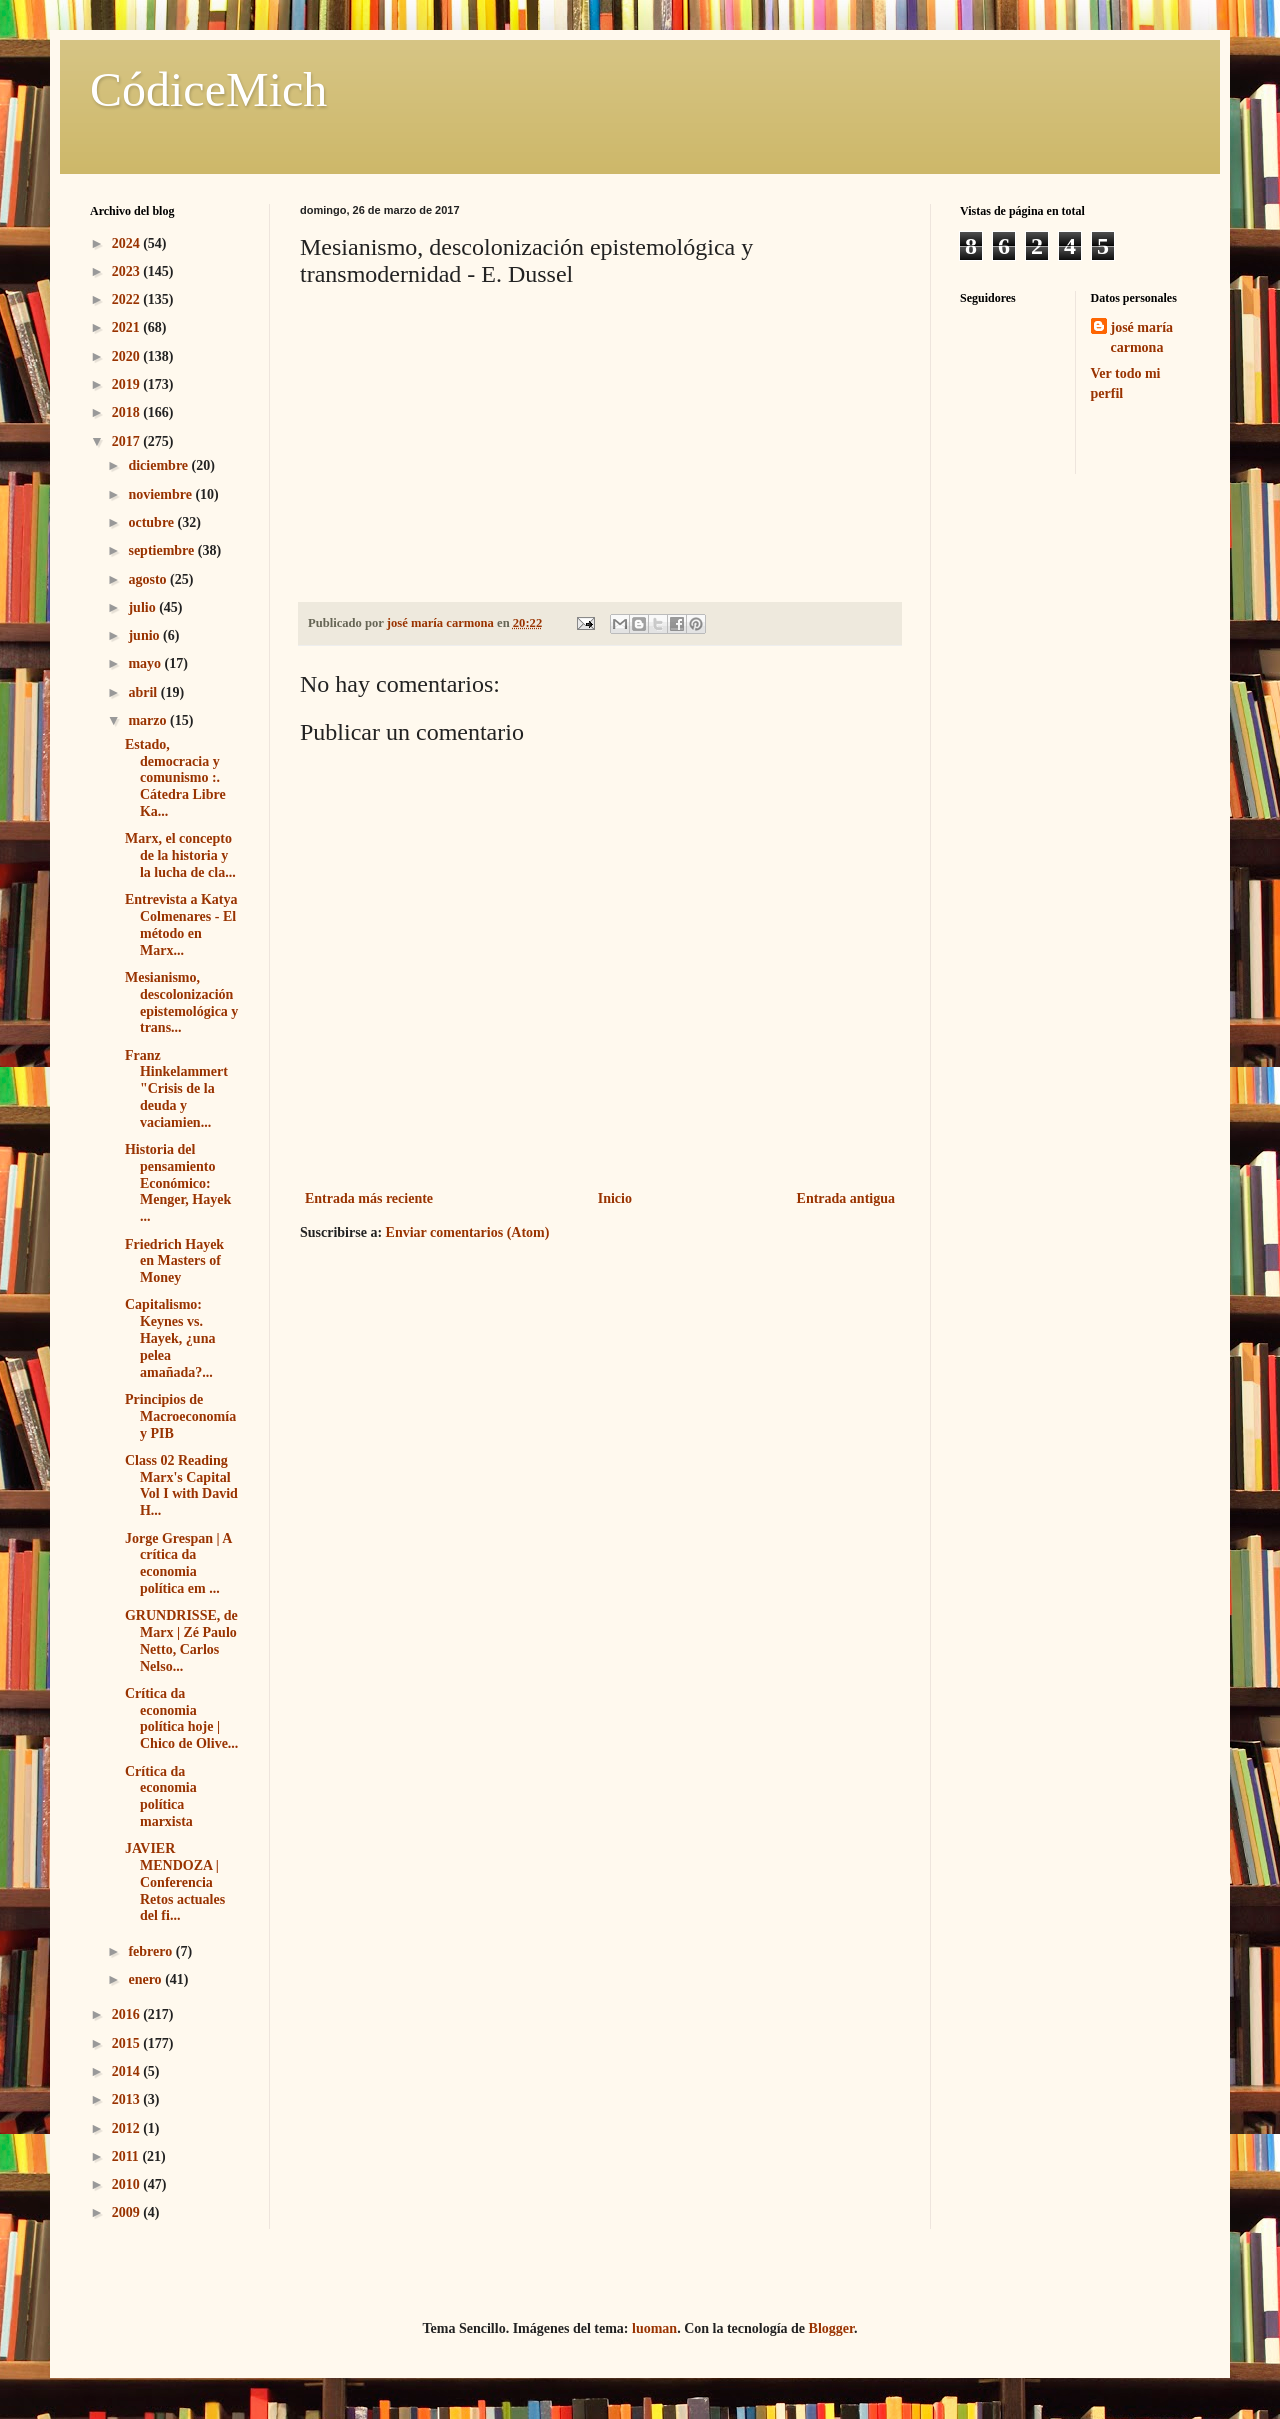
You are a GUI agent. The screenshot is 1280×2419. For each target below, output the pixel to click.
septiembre (162, 550)
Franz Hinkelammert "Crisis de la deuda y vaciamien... (176, 1089)
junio (145, 635)
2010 (128, 2184)
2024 (128, 243)
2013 (128, 2099)
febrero (151, 1951)
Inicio (615, 1198)
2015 (128, 2043)
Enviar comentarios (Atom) (468, 1232)
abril (144, 692)
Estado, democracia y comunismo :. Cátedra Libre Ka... (175, 778)
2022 (128, 299)
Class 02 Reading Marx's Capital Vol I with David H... (181, 1485)
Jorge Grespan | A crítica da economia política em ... (178, 1563)
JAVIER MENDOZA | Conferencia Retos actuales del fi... (175, 1882)
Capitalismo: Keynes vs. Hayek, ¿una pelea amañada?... (170, 1338)
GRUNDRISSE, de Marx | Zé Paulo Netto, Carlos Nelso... (181, 1640)
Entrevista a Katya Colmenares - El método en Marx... (181, 924)
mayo (146, 663)
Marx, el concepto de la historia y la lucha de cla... (180, 855)
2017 (128, 441)
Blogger (831, 2328)
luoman (654, 2328)
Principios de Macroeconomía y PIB (180, 1416)
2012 (128, 2128)
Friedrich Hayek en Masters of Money (174, 1261)
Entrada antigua (846, 1198)
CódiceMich (208, 89)
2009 (128, 2212)
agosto (149, 579)
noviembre (161, 494)
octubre (152, 522)
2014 (128, 2071)
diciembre (159, 465)
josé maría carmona (1142, 337)
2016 (128, 2014)
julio (143, 607)
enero (146, 1979)
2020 (128, 356)
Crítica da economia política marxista (161, 1796)
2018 (128, 412)
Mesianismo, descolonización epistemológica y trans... (181, 1002)
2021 (128, 327)
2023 (128, 271)
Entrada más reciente (369, 1198)
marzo (149, 720)
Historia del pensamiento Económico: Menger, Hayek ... (178, 1183)
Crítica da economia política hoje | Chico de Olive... (181, 1718)
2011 (127, 2156)
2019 (128, 384)
